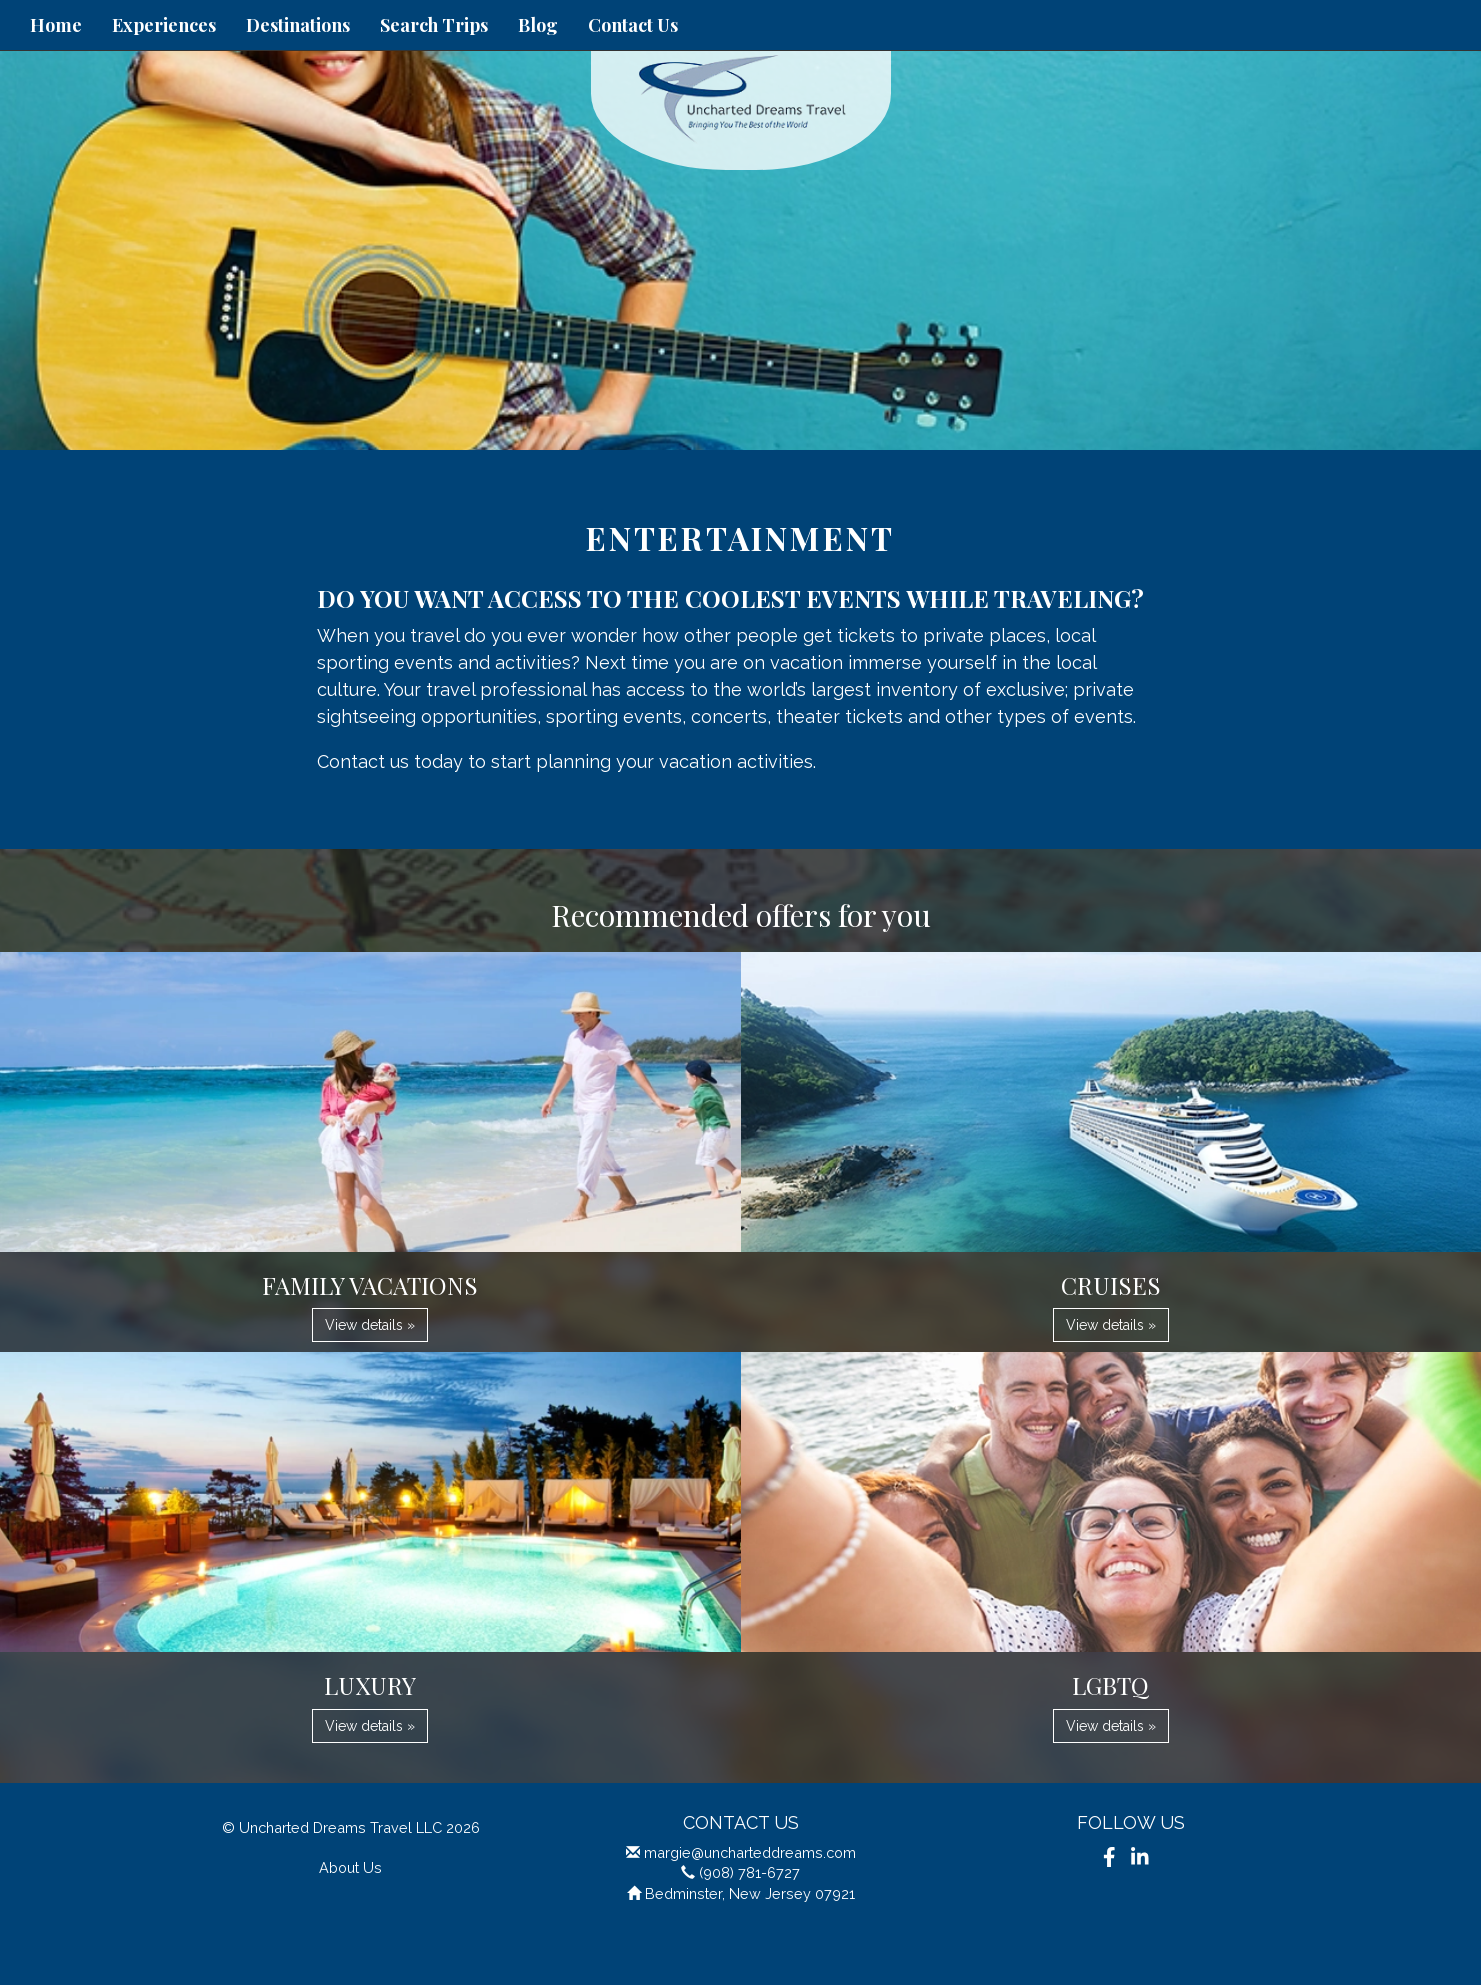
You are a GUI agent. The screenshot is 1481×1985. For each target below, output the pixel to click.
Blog (538, 25)
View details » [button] (370, 1325)
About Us (350, 1867)
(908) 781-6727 (749, 1872)
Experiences (164, 25)
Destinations (298, 25)
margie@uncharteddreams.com (750, 1852)
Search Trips (434, 25)
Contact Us (633, 25)
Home (56, 25)
